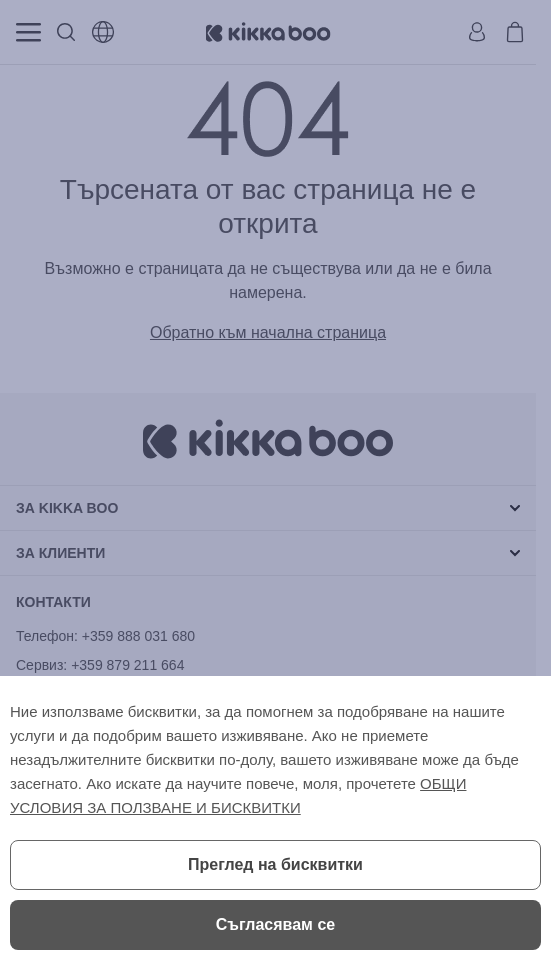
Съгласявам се (275, 924)
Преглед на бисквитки (275, 864)
